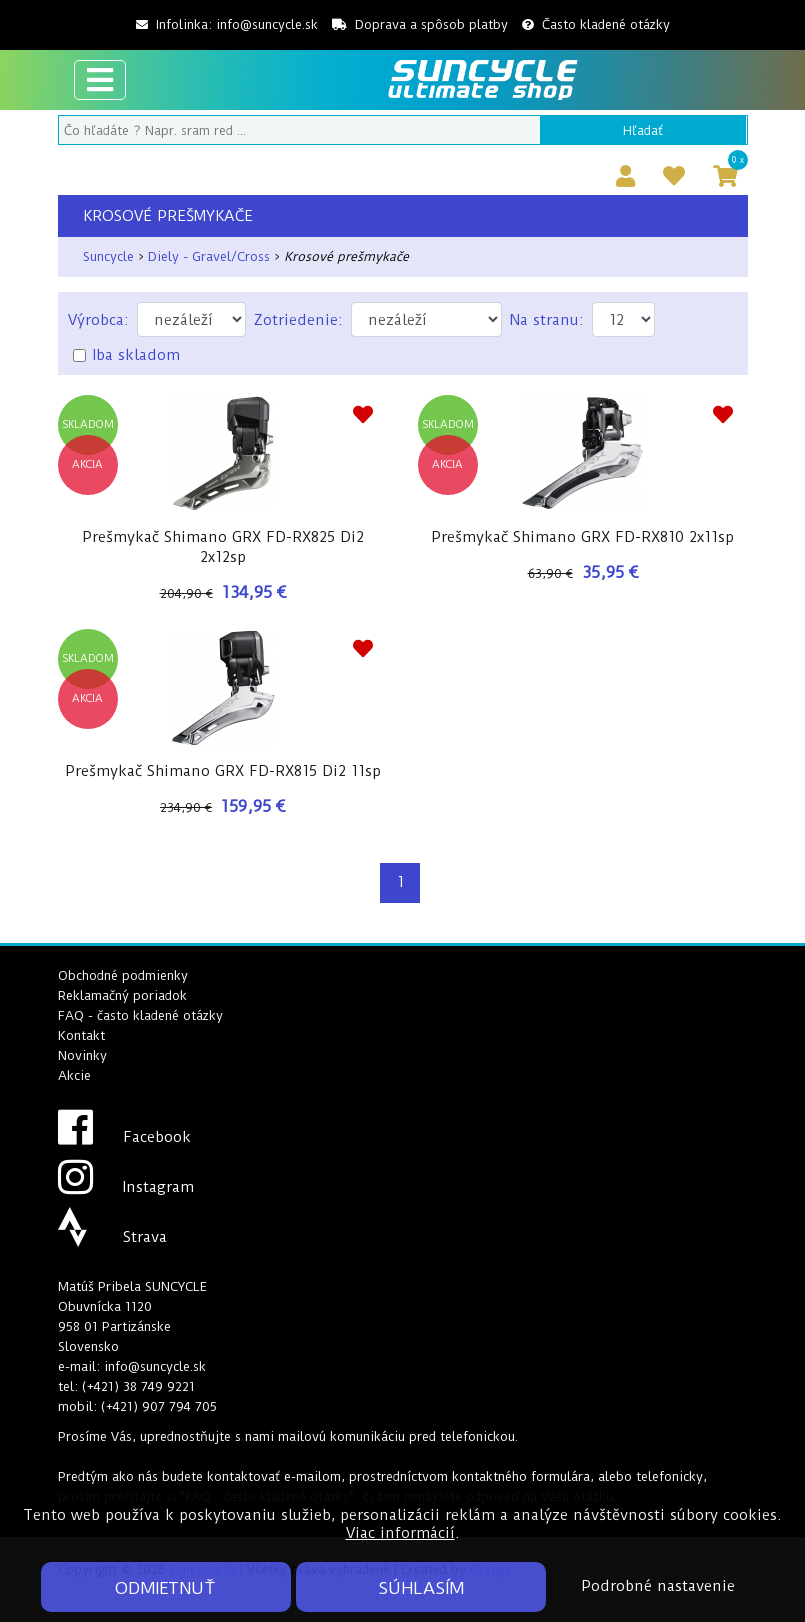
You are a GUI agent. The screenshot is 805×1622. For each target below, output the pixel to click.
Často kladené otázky (596, 24)
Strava (112, 1237)
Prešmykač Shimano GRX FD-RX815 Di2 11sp (223, 771)
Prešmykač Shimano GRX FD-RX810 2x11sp (582, 537)
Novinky (82, 1055)
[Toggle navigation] (100, 80)
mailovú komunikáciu (341, 1436)
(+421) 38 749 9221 (138, 1386)
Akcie (74, 1075)
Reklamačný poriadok (122, 995)
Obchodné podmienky (123, 975)
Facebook (124, 1137)
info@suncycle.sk (267, 24)
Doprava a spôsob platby (420, 24)
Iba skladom (136, 355)
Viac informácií (400, 1533)
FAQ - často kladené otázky (140, 1015)
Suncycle (108, 256)
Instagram (126, 1187)
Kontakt (81, 1035)
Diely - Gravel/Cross (209, 256)
